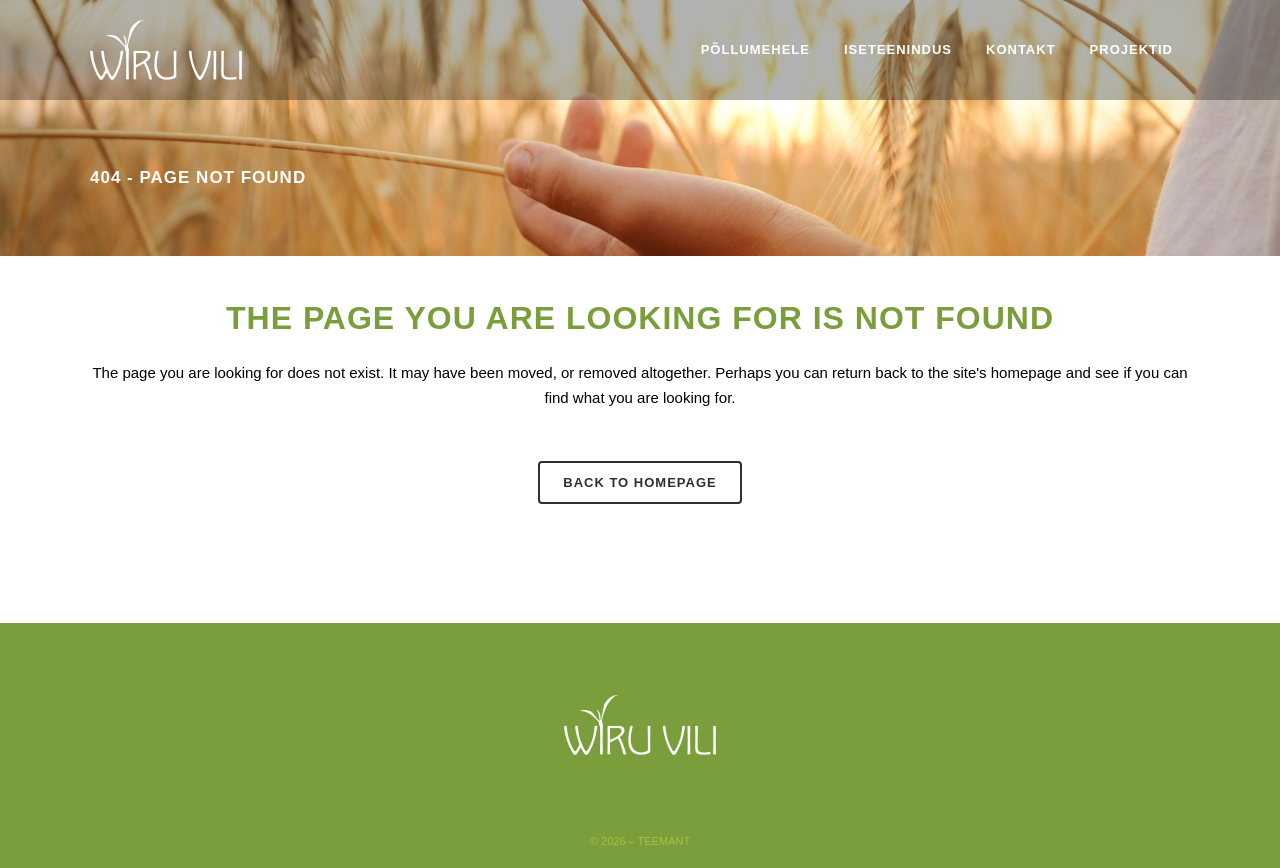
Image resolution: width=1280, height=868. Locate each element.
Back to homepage (639, 482)
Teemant (664, 841)
